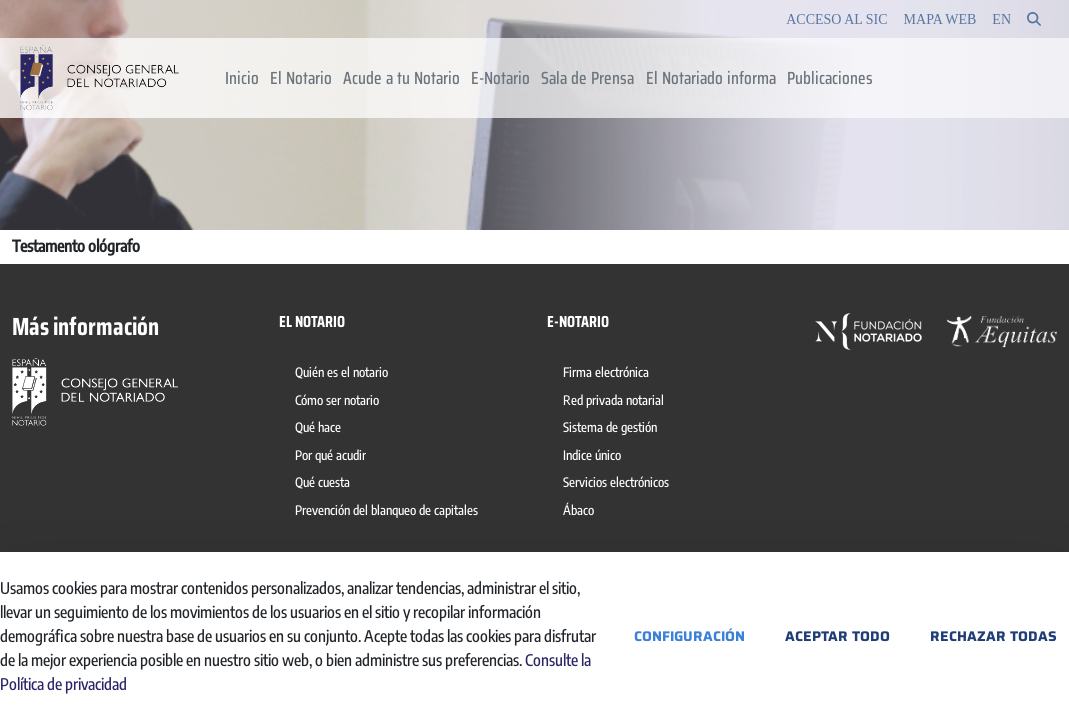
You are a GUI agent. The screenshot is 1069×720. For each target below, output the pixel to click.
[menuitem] (241, 78)
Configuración (689, 636)
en (1001, 19)
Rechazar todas (993, 636)
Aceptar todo (837, 636)
